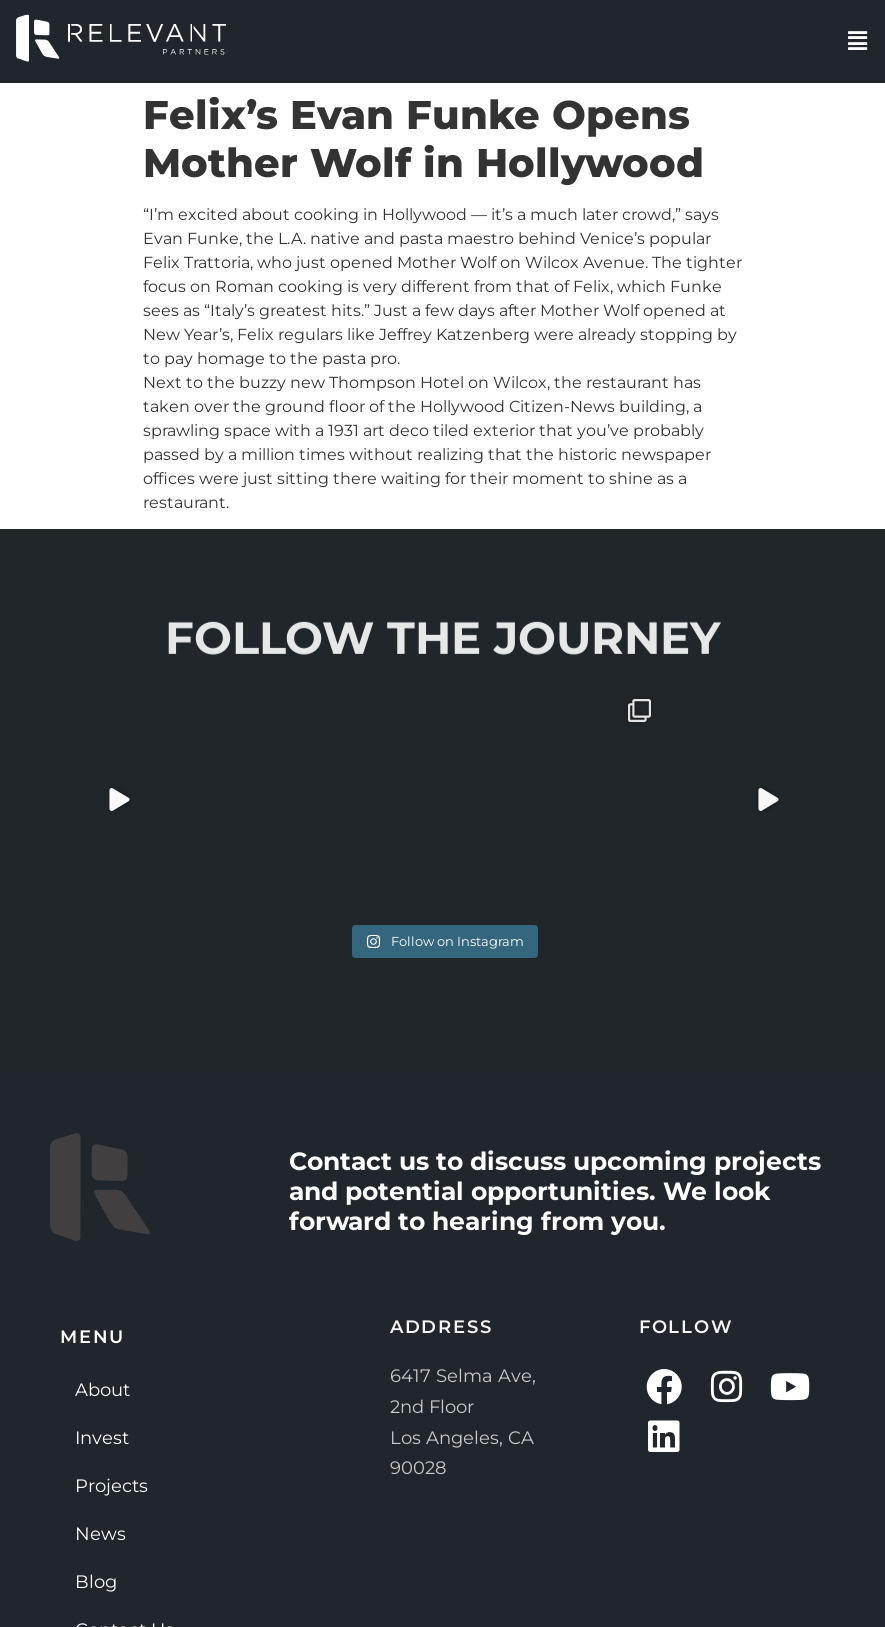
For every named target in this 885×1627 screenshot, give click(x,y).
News (100, 1534)
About (102, 1390)
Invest (102, 1438)
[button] (858, 41)
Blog (96, 1582)
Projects (111, 1486)
